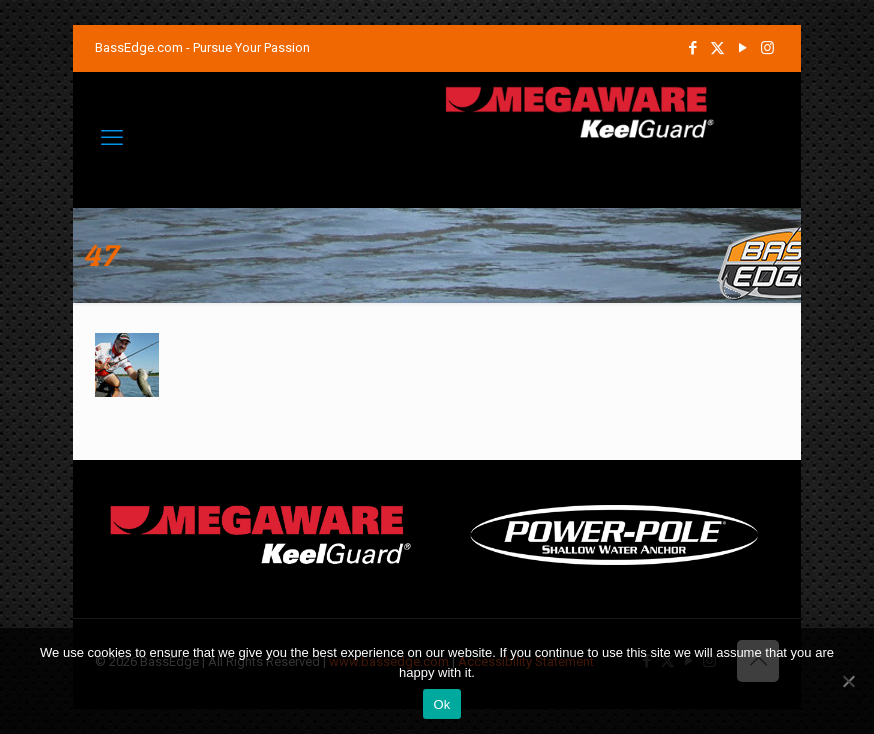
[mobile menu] (112, 138)
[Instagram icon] (767, 48)
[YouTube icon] (742, 48)
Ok (441, 704)
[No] (849, 681)
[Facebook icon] (692, 48)
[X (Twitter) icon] (717, 48)
